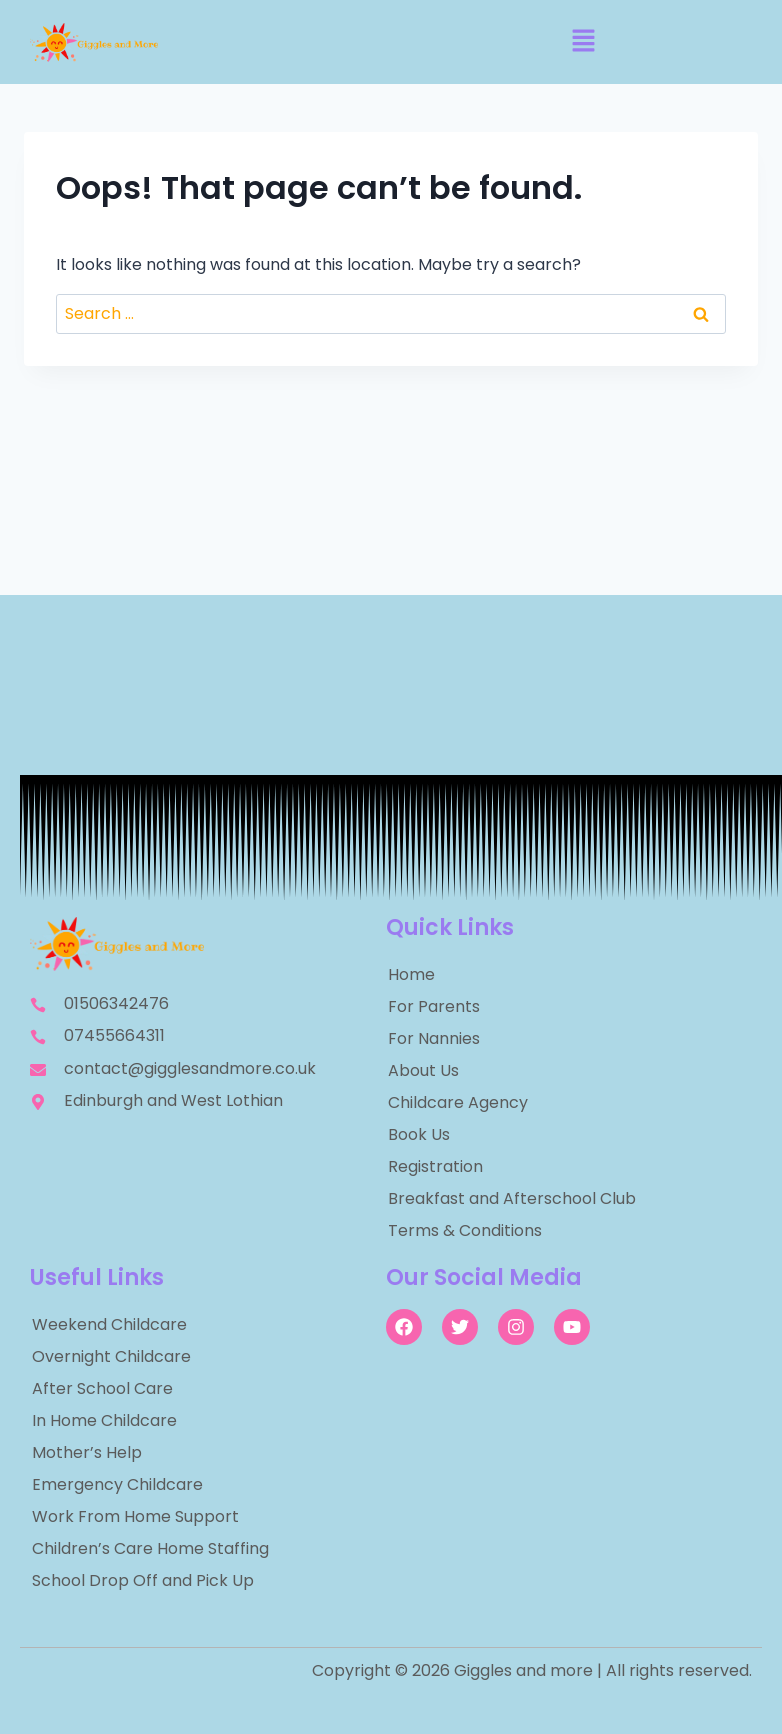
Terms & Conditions (465, 1230)
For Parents (434, 1006)
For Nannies (434, 1038)
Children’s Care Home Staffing (150, 1548)
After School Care (102, 1388)
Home (411, 974)
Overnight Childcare (111, 1356)
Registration (435, 1166)
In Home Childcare (104, 1420)
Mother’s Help (87, 1452)
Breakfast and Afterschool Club (512, 1198)
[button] (583, 42)
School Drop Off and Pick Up (143, 1580)
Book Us (419, 1134)
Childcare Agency (458, 1102)
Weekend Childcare (109, 1324)
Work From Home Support (135, 1516)
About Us (423, 1070)
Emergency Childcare (117, 1484)
